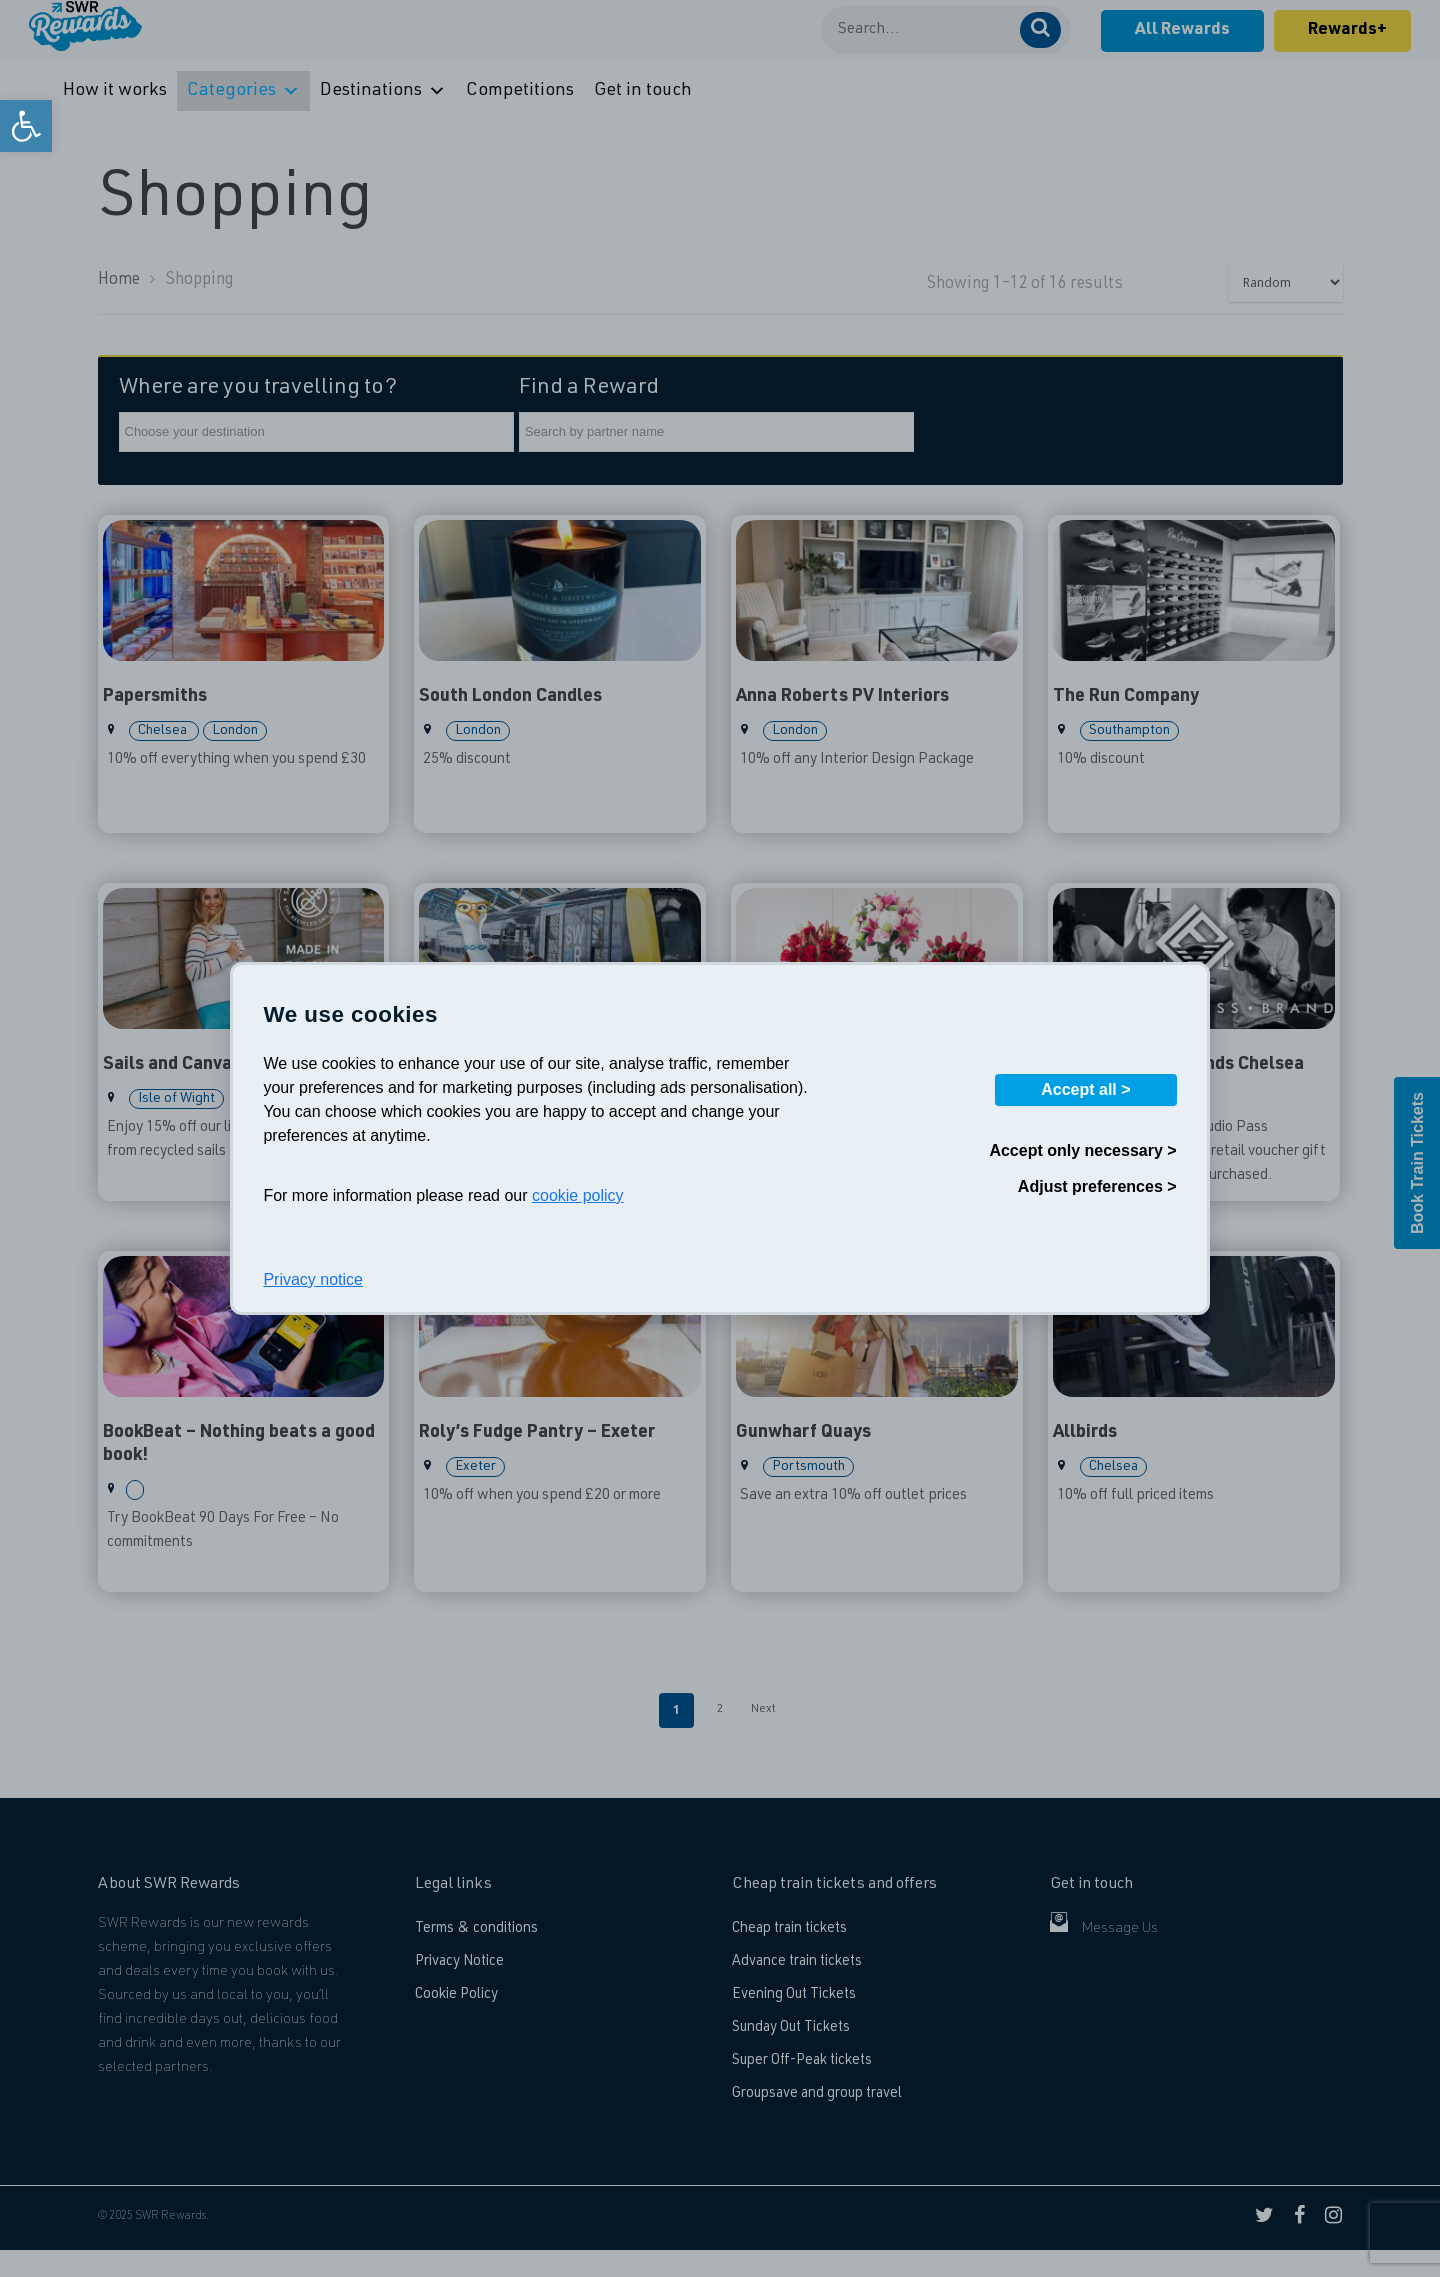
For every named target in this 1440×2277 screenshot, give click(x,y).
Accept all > (1085, 1089)
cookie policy (578, 1195)
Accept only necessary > (1082, 1150)
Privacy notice (313, 1279)
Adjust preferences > (1097, 1186)
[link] (26, 126)
